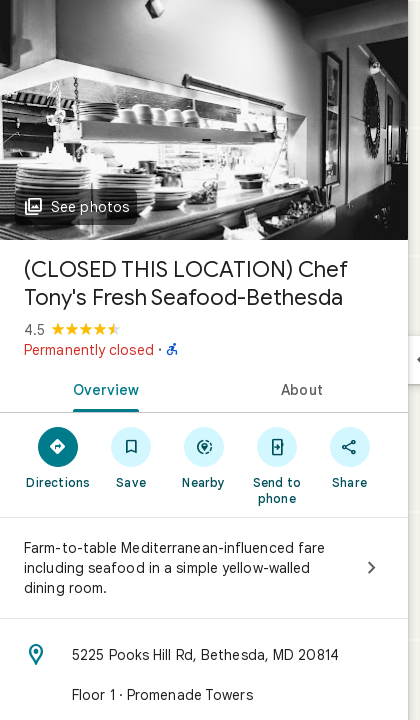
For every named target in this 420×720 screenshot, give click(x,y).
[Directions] (58, 457)
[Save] (131, 457)
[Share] (349, 457)
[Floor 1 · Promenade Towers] (204, 695)
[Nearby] (204, 457)
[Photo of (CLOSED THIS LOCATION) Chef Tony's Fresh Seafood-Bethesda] (204, 120)
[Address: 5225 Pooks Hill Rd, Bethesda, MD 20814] (204, 655)
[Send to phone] (276, 465)
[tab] (102, 388)
